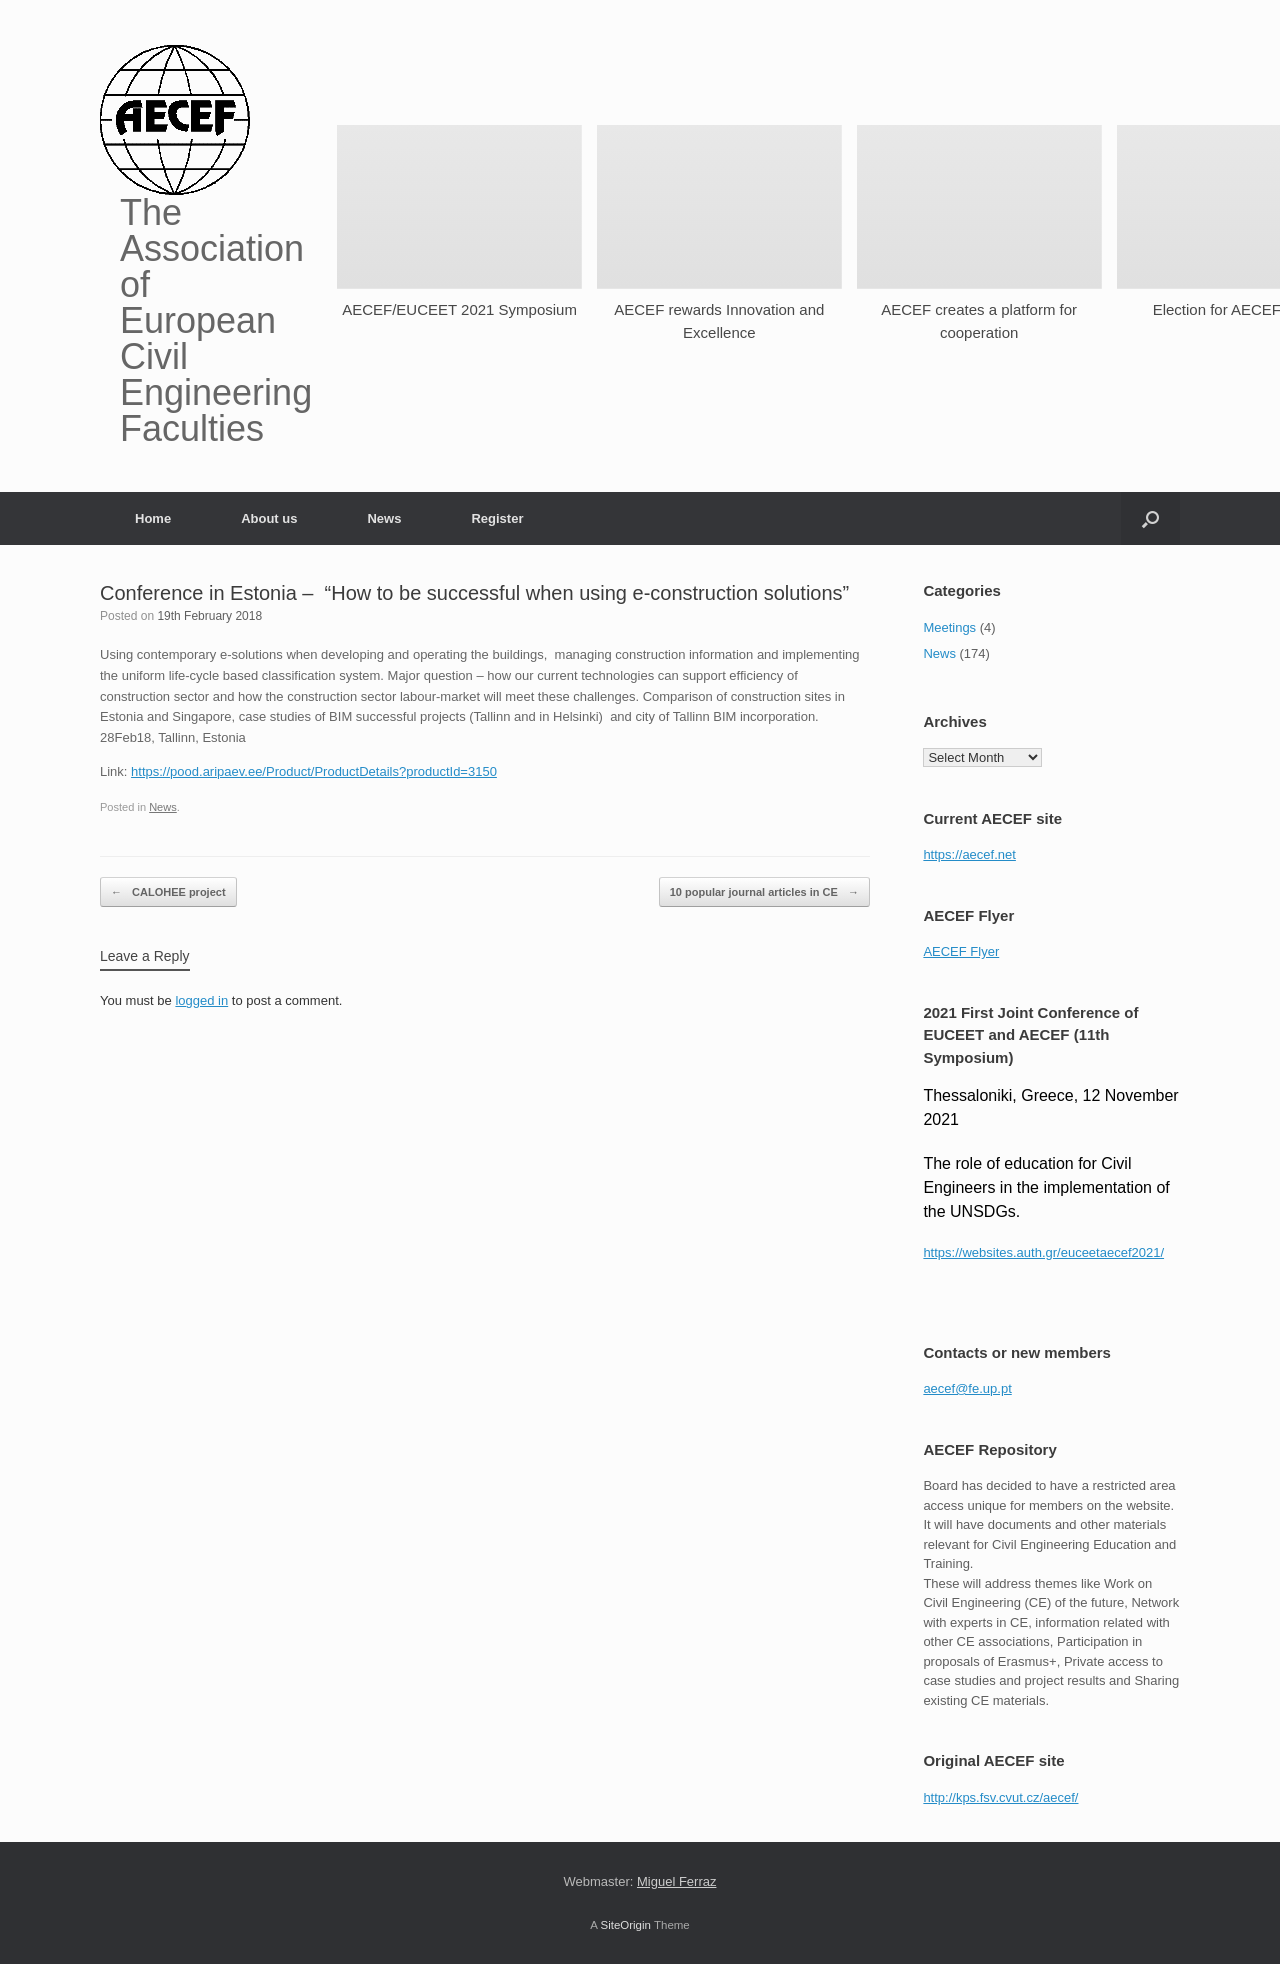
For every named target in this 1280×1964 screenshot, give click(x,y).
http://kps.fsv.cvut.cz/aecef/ (1000, 1797)
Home (153, 518)
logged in (201, 1000)
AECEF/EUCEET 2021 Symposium (459, 309)
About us (269, 518)
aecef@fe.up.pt (967, 1388)
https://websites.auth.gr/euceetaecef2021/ (1043, 1252)
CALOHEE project (168, 892)
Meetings (949, 627)
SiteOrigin (625, 1925)
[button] (1150, 518)
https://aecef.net (969, 854)
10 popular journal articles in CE (764, 892)
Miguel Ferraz (676, 1881)
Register (497, 518)
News (384, 518)
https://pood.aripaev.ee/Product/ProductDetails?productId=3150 (314, 771)
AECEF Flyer (961, 951)
